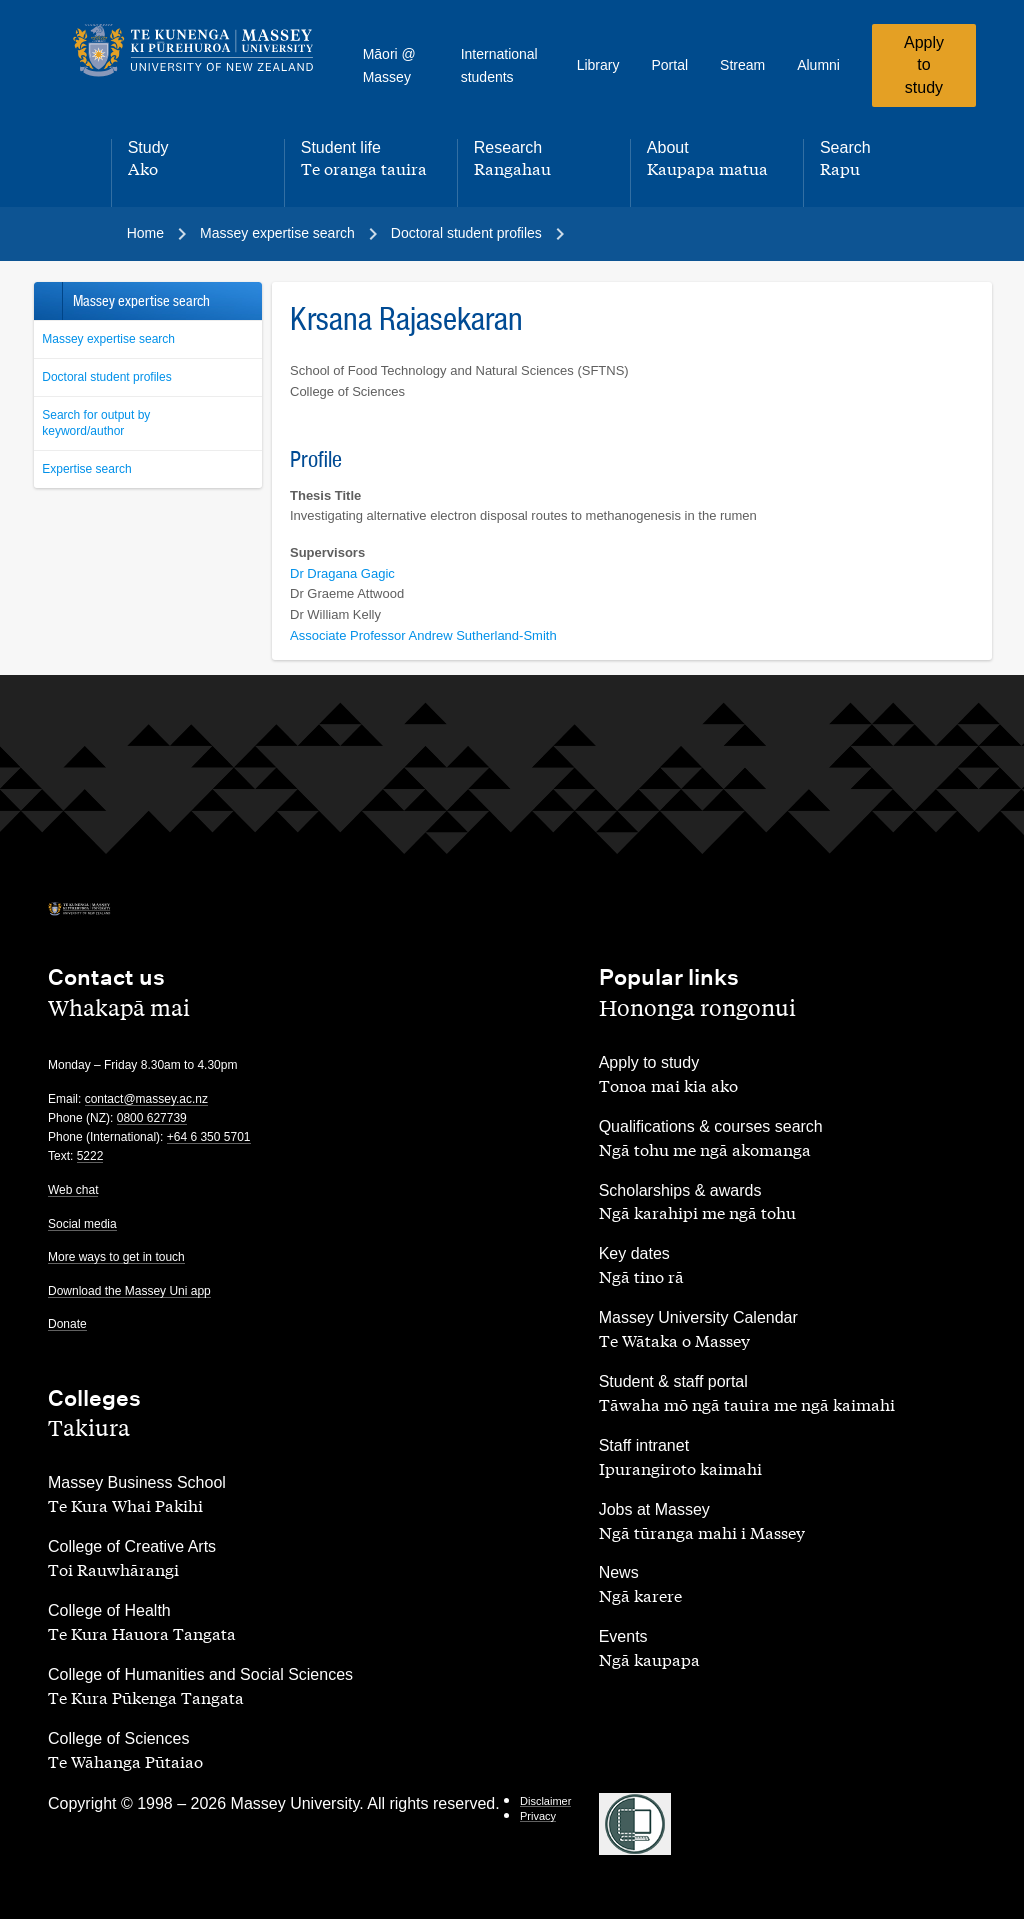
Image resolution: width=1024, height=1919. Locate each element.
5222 (90, 1156)
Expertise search (86, 469)
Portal (669, 65)
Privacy (538, 1816)
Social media (82, 1224)
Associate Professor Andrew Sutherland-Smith (423, 635)
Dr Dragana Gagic (342, 573)
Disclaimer (545, 1801)
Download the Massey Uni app (129, 1291)
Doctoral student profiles (106, 377)
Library (598, 65)
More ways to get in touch (116, 1257)
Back (47, 301)
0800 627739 (152, 1118)
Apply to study (924, 65)
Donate (67, 1324)
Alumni (818, 65)
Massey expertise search (108, 339)
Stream (742, 65)
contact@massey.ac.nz (146, 1099)
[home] (193, 51)
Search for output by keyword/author (96, 423)
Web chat (73, 1190)
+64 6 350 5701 (209, 1137)
